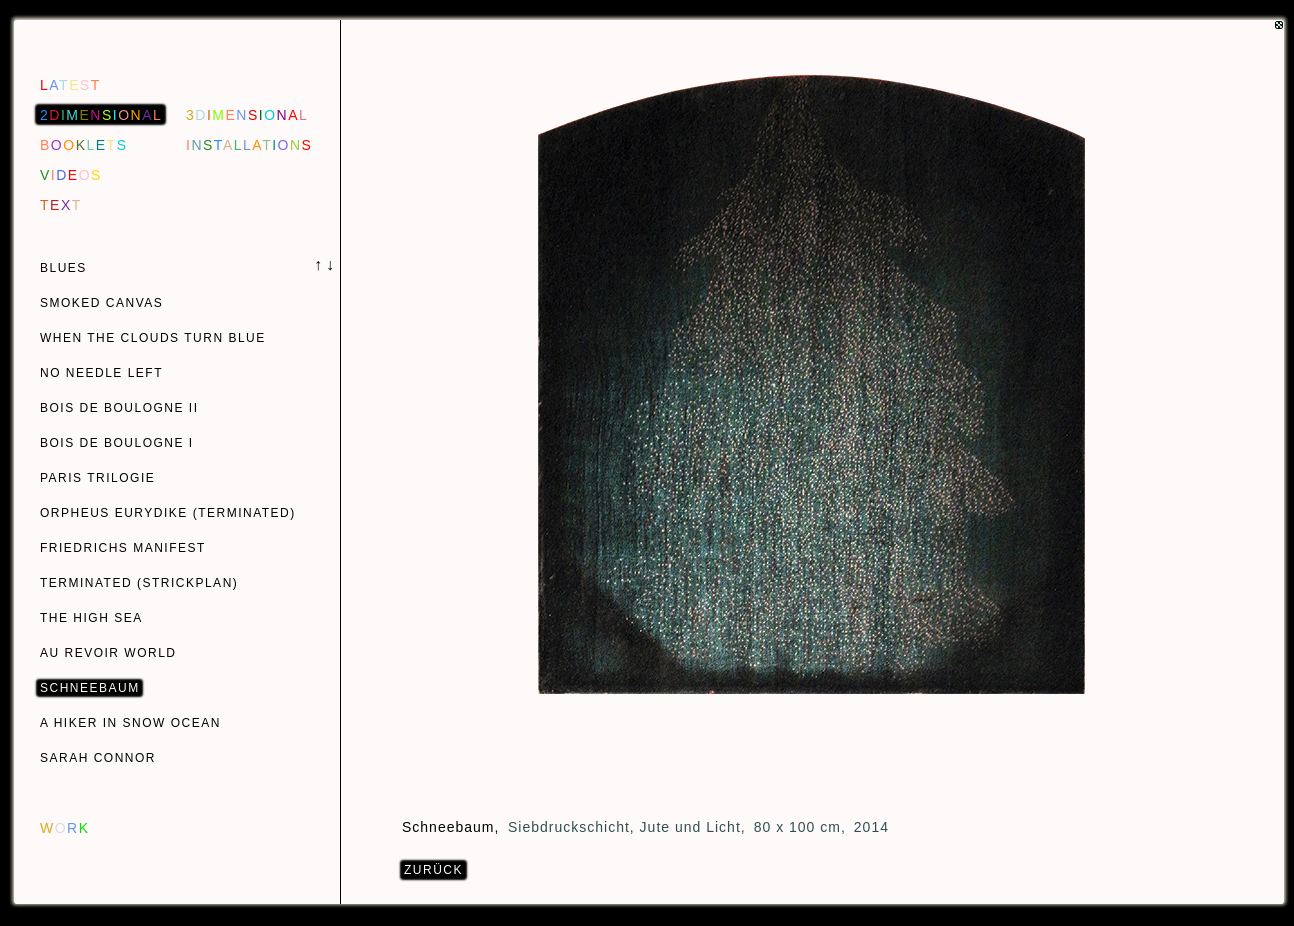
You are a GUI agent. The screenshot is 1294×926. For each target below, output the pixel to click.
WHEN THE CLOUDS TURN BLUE (153, 338)
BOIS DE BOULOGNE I (117, 443)
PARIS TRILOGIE (97, 478)
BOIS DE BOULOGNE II (119, 408)
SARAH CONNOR (98, 758)
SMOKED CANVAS (101, 303)
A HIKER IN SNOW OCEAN (130, 723)
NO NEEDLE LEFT (101, 373)
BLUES (63, 268)
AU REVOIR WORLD (108, 653)
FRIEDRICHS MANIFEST (123, 548)
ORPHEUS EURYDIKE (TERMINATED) (168, 513)
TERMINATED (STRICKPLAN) (139, 583)
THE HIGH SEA (91, 618)
